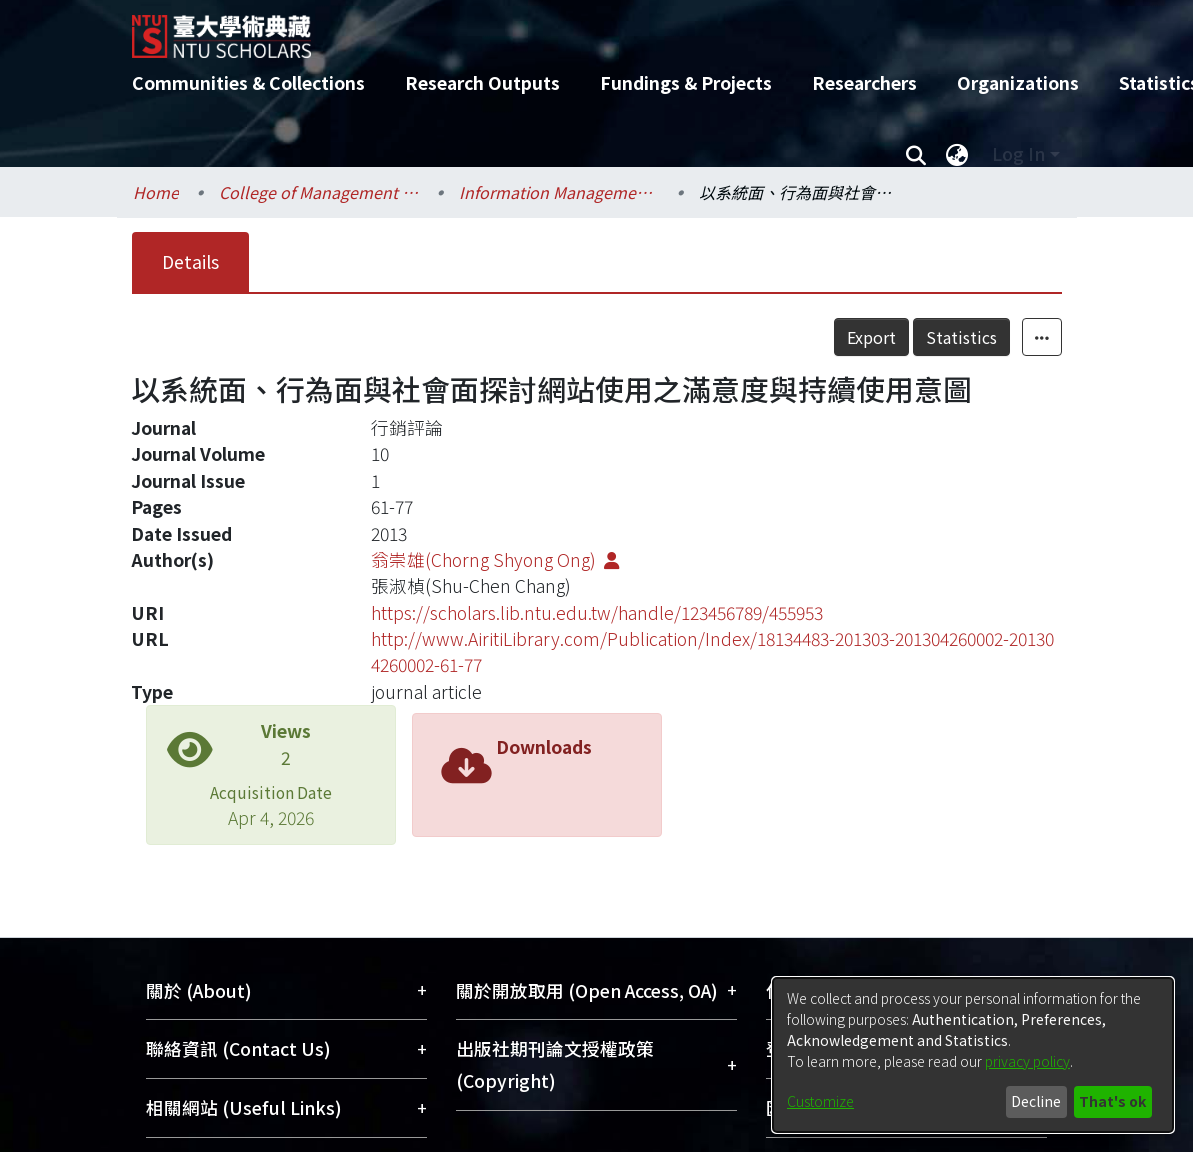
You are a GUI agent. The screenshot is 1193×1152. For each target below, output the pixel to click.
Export (871, 337)
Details (190, 261)
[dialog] (973, 1055)
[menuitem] (958, 154)
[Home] (579, 29)
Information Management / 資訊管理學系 (559, 192)
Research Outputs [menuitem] (482, 82)
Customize (820, 1101)
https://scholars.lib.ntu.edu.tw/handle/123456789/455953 (597, 612)
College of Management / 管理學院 (319, 192)
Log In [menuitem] (1018, 153)
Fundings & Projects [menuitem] (686, 82)
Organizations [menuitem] (1018, 82)
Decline (1036, 1101)
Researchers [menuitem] (864, 82)
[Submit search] (916, 154)
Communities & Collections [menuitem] (248, 82)
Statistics (961, 337)
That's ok (1112, 1101)
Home (156, 192)
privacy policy (1027, 1061)
